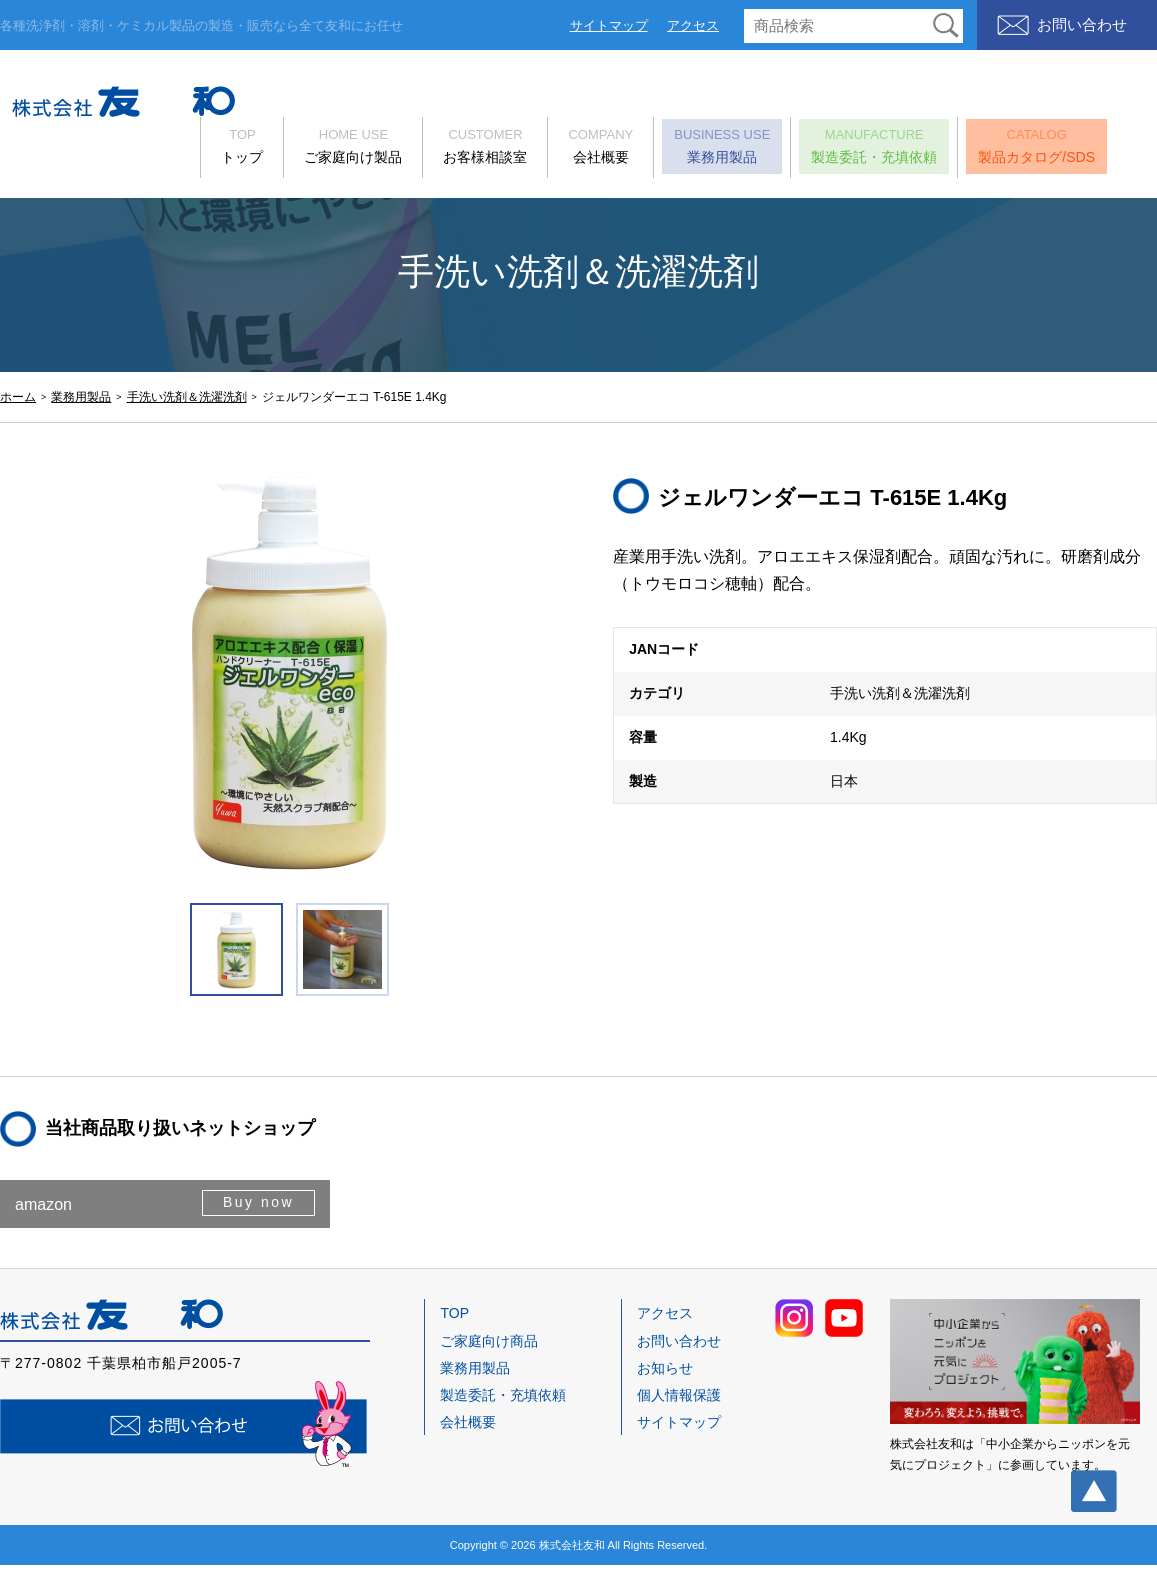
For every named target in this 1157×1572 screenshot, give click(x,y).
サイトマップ (609, 25)
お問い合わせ (1082, 24)
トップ (254, 148)
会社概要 (612, 148)
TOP (454, 1320)
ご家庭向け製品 (365, 148)
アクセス (693, 25)
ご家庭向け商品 (489, 1348)
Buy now (256, 1210)
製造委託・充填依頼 (886, 148)
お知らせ (665, 1375)
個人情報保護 (679, 1402)
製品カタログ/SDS (1048, 148)
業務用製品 (734, 148)
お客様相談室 (497, 148)
